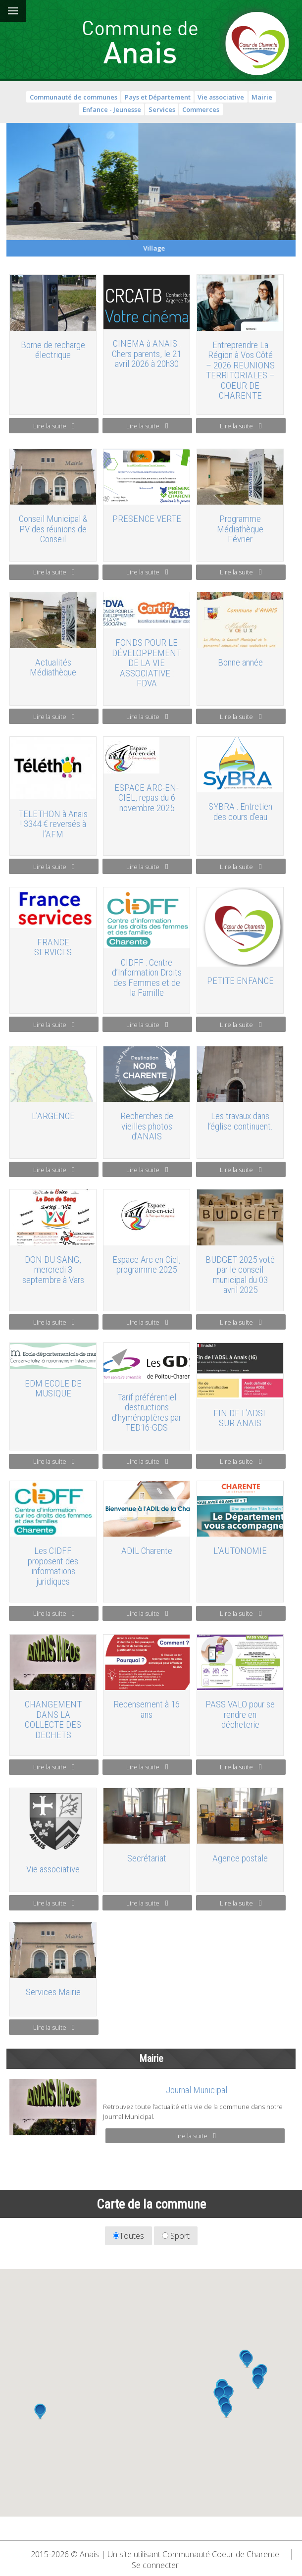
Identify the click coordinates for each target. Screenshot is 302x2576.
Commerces (200, 109)
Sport (176, 2235)
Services (162, 109)
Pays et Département (158, 97)
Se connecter (155, 2565)
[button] (40, 2412)
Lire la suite (54, 425)
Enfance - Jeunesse (112, 109)
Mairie (262, 97)
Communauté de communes (73, 97)
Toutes (128, 2235)
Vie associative (221, 97)
